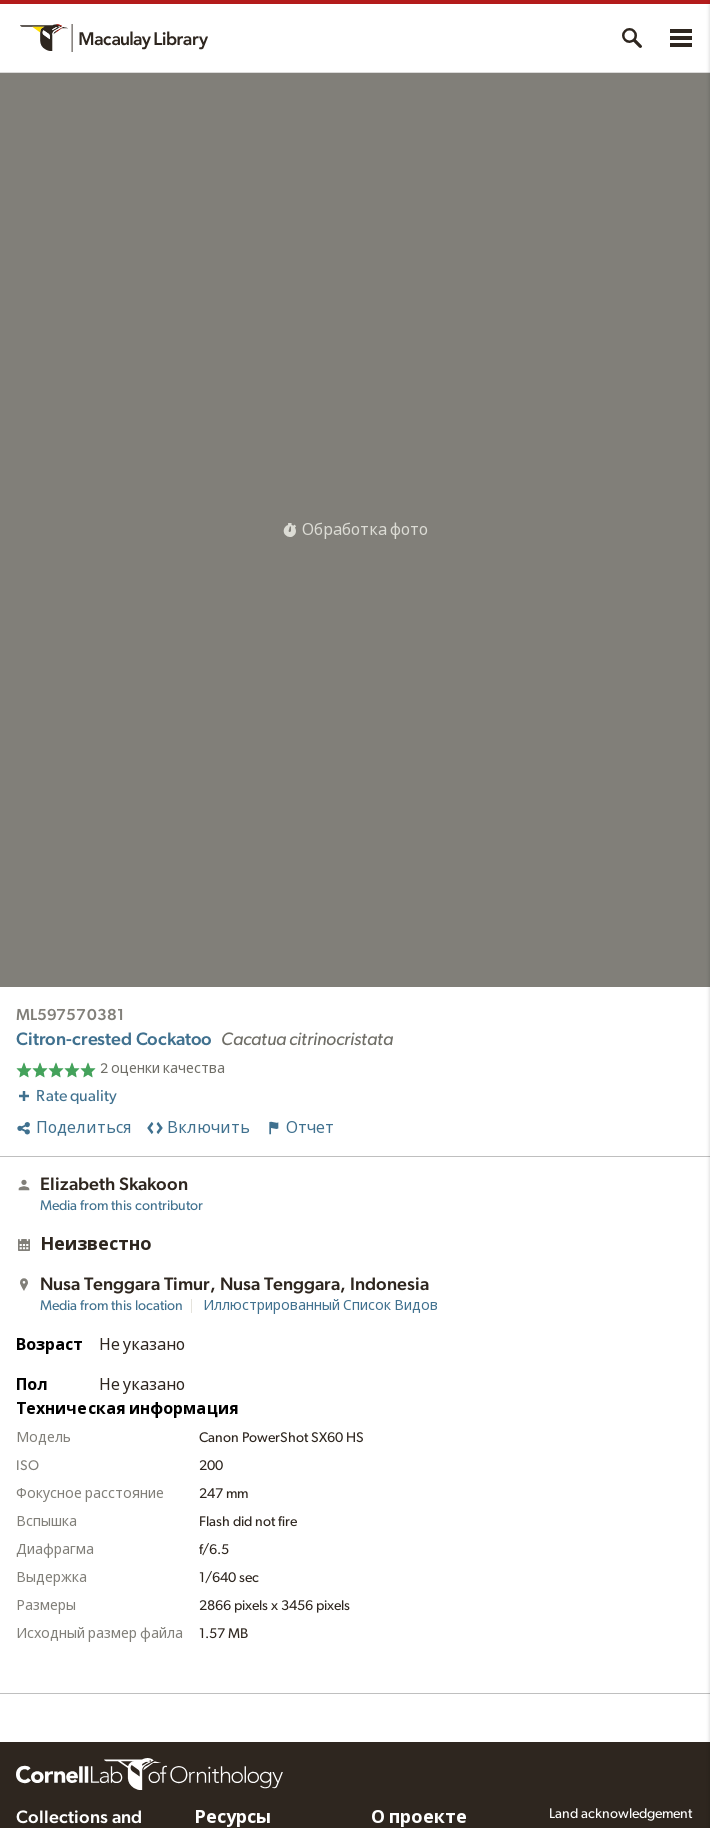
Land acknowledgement (620, 1814)
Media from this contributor (121, 1206)
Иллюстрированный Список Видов (320, 1306)
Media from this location (111, 1306)
